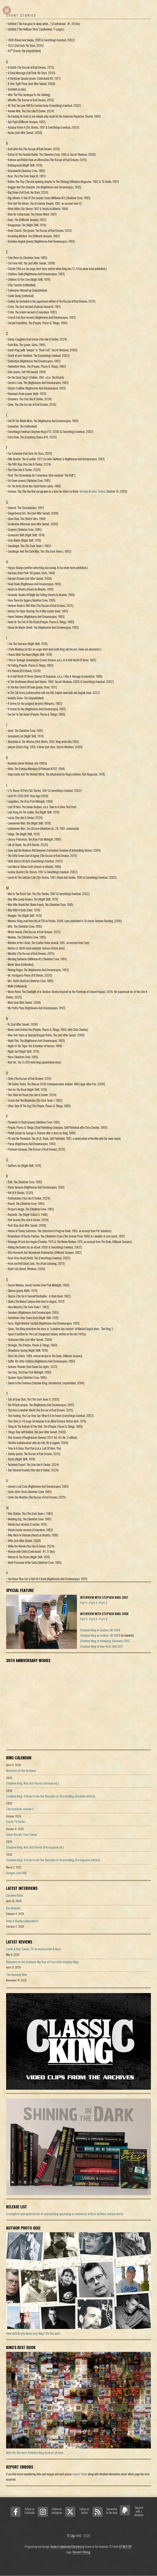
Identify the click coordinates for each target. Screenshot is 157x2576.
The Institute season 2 (20, 1809)
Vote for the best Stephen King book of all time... (35, 2452)
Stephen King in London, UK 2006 (100, 1630)
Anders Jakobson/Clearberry (67, 2546)
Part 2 (93, 1602)
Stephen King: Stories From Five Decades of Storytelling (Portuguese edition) (53, 1860)
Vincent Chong (81, 2552)
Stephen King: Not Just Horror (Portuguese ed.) (35, 1847)
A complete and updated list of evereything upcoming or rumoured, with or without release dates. (65, 2214)
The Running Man (16, 1974)
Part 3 (103, 1602)
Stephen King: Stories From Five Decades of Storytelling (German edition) (50, 1796)
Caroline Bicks (14, 1895)
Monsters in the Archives (21, 1770)
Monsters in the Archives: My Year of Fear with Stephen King (42, 1962)
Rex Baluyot (13, 1908)
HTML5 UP (125, 2546)
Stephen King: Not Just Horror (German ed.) (32, 1783)
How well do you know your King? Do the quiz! (33, 2333)
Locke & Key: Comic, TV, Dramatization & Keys (33, 1949)
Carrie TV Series (16, 1821)
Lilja (72, 2535)
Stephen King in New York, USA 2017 (101, 1646)
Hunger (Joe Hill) (16, 1873)
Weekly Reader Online (92, 491)
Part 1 (83, 1602)
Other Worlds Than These (21, 1834)
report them (79, 2474)
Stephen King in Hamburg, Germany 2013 (105, 1641)
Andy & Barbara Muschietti (22, 1921)
